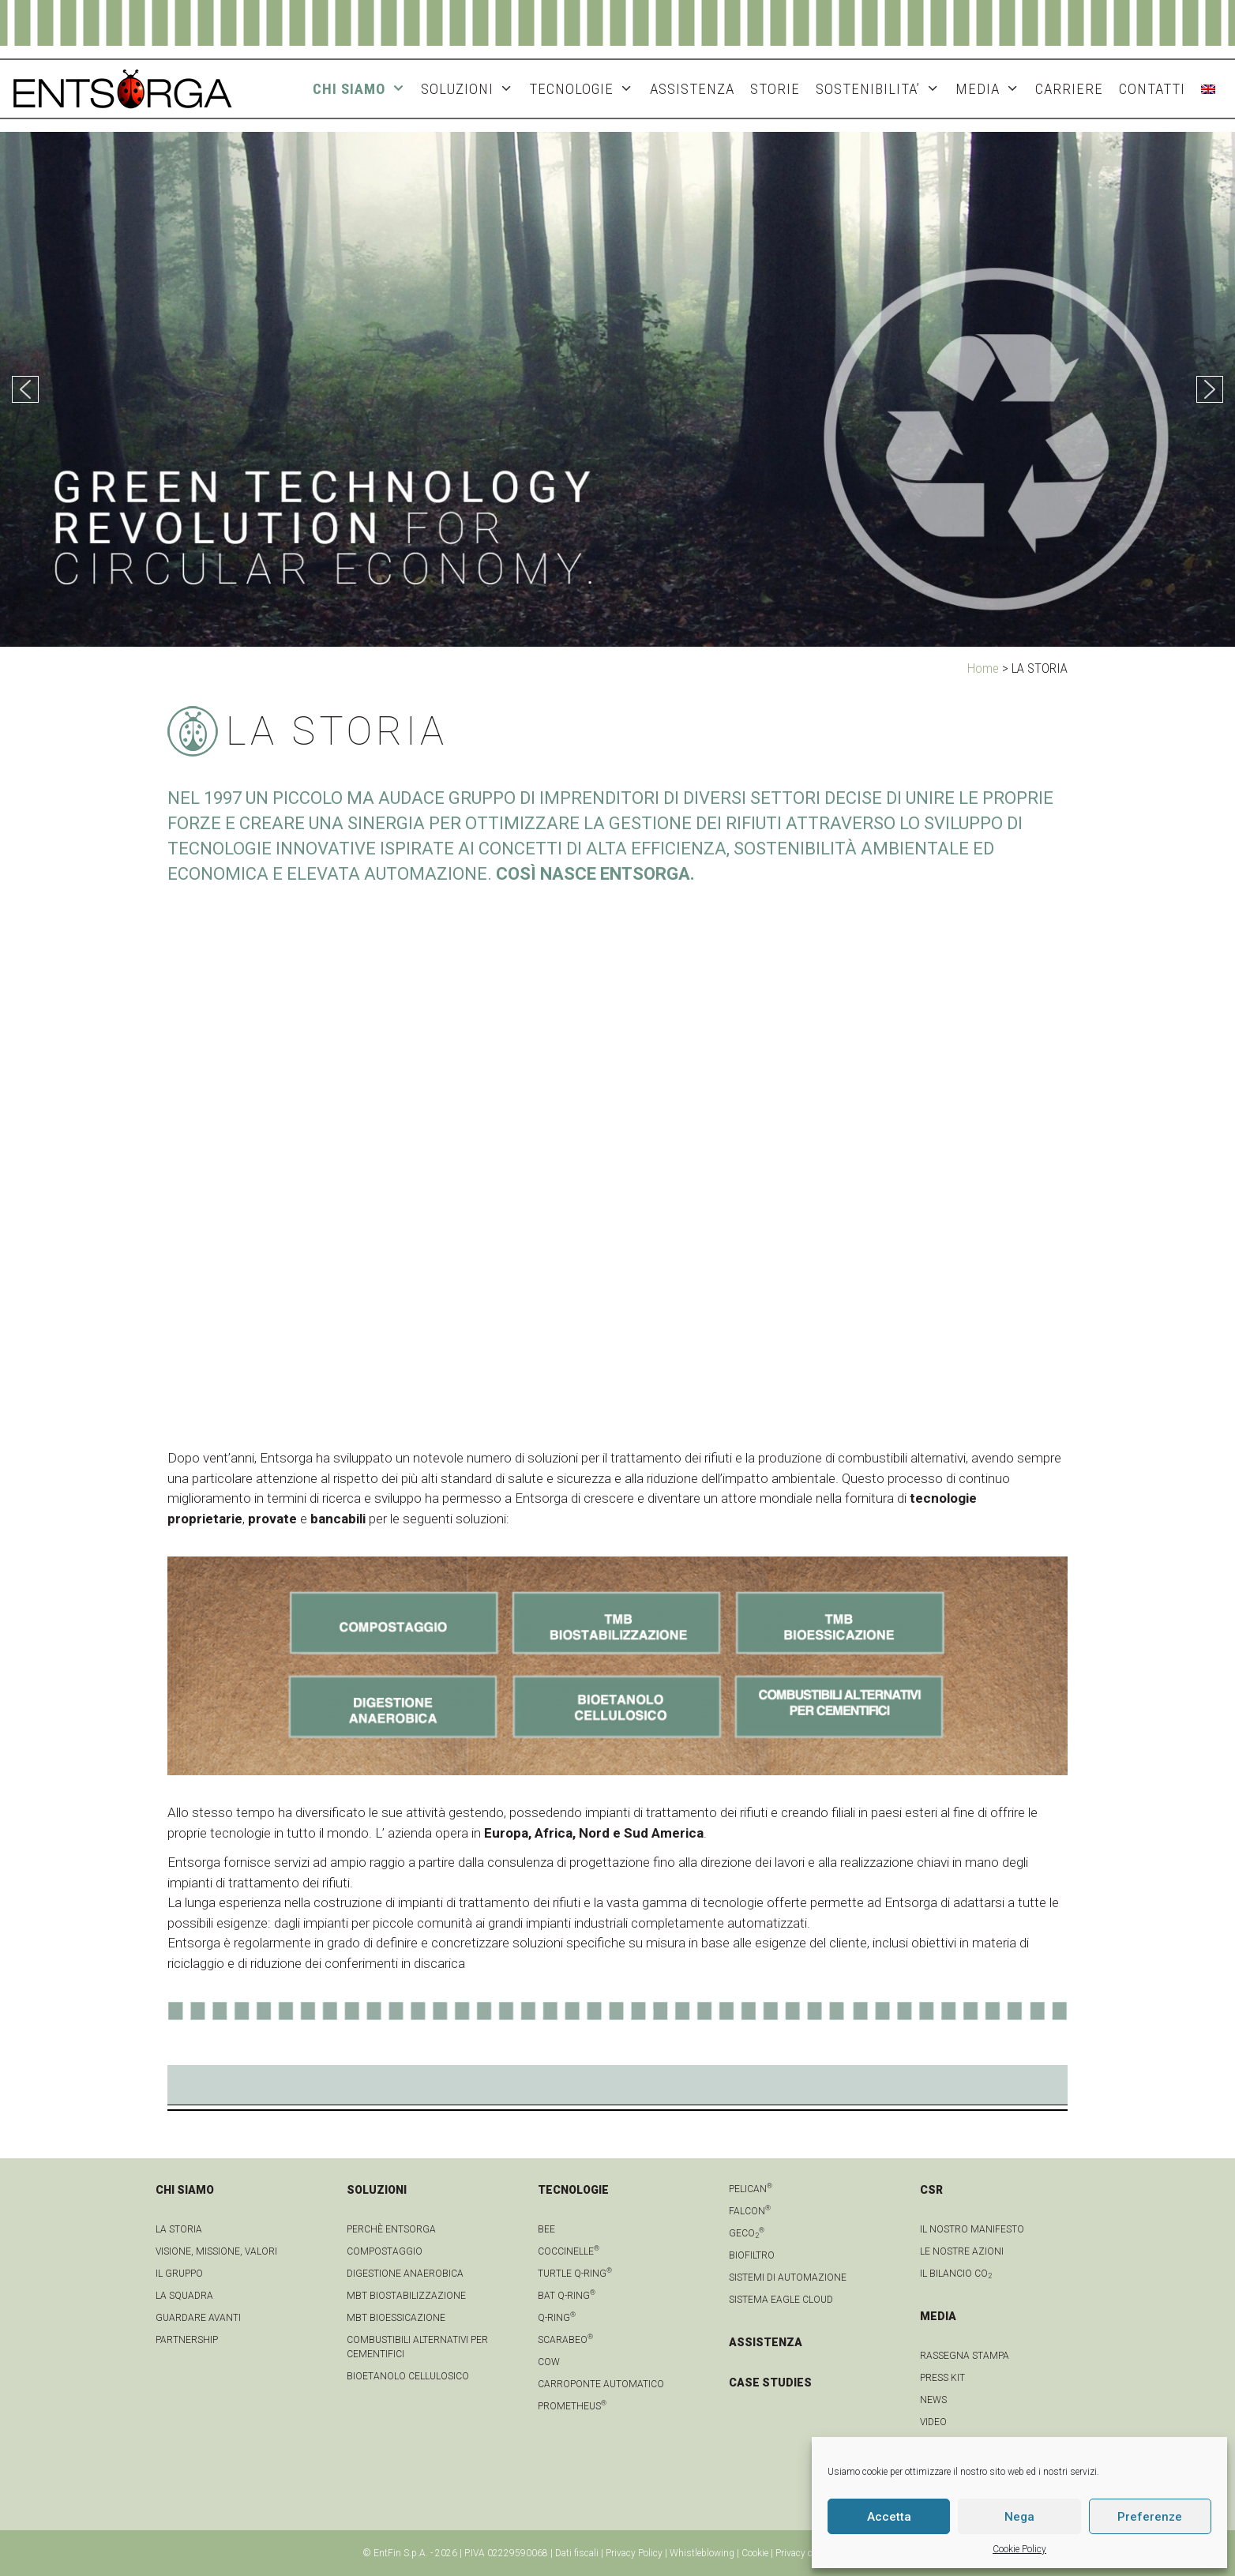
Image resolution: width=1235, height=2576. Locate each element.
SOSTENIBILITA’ (882, 89)
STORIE (775, 89)
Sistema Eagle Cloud (781, 2299)
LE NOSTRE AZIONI (962, 2251)
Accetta (889, 2517)
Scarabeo (565, 2339)
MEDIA (991, 89)
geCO (746, 2233)
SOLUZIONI (471, 89)
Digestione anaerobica (405, 2273)
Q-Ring (557, 2317)
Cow (549, 2362)
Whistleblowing (702, 2553)
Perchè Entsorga (391, 2229)
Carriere (1069, 89)
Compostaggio (384, 2251)
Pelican (750, 2189)
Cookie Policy (1019, 2549)
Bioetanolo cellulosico (408, 2376)
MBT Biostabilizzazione (406, 2295)
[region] (617, 389)
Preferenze (1149, 2517)
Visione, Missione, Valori (216, 2251)
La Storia (179, 2229)
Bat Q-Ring (566, 2295)
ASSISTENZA (692, 89)
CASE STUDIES (770, 2382)
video (933, 2422)
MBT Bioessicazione (396, 2317)
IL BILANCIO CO (956, 2273)
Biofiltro (752, 2255)
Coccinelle (568, 2251)
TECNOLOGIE (585, 89)
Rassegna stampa (964, 2355)
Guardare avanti (198, 2317)
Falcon (750, 2211)
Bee (546, 2229)
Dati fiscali (577, 2553)
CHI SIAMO (363, 89)
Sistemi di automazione (787, 2277)
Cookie (754, 2553)
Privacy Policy (634, 2553)
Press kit (942, 2377)
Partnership (187, 2339)
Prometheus (572, 2406)
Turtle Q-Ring (575, 2273)
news (933, 2399)
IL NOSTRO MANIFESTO (972, 2229)
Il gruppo (179, 2273)
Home (983, 668)
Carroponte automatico (601, 2384)
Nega (1019, 2517)
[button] (25, 389)
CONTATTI (1152, 89)
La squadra (184, 2295)
